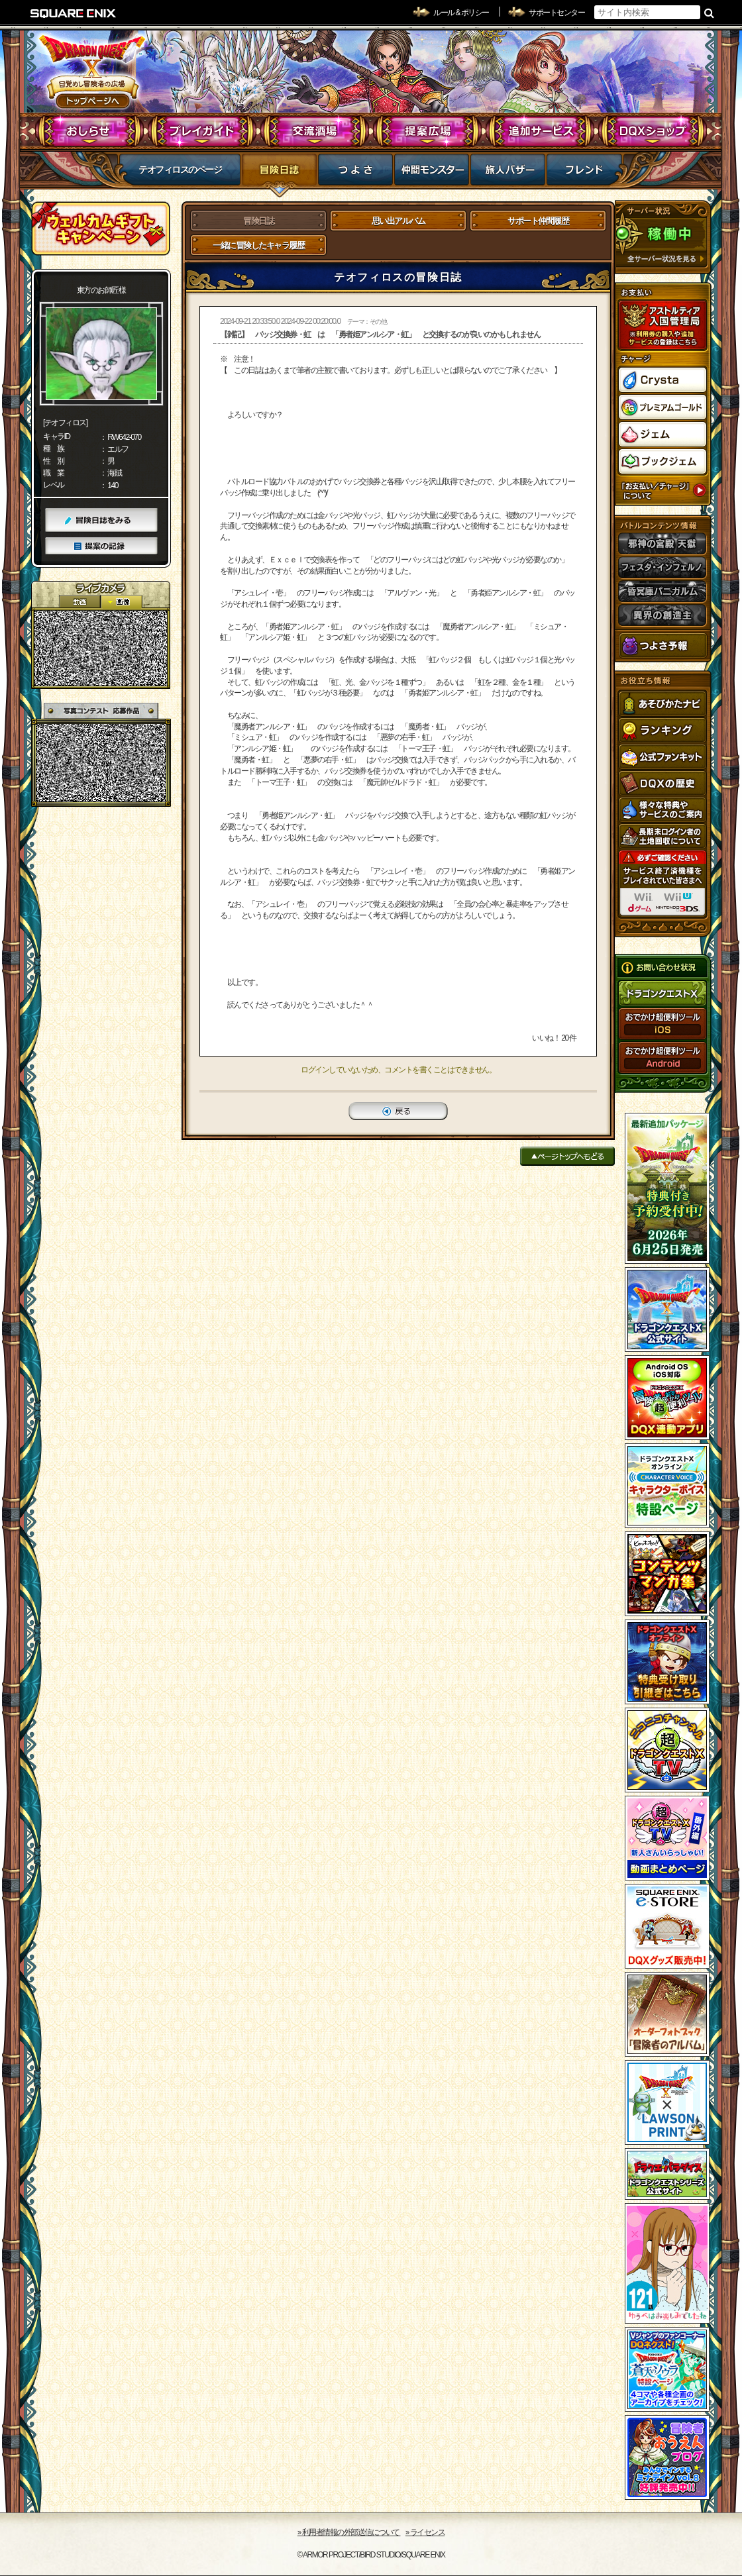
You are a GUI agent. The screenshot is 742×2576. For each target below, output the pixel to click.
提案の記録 (101, 546)
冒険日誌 (279, 173)
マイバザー (508, 173)
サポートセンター (556, 12)
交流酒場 (315, 131)
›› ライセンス (425, 2532)
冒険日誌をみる (101, 520)
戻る (398, 1111)
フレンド (584, 173)
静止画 (121, 602)
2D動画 (79, 602)
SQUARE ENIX (73, 13)
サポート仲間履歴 (537, 221)
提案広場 (427, 131)
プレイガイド (202, 131)
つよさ (355, 173)
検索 (709, 13)
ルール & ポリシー (461, 12)
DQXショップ (653, 131)
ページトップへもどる (567, 1156)
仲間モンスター (432, 173)
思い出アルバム (398, 221)
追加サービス (540, 131)
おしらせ (89, 131)
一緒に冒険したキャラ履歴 (258, 245)
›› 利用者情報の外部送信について (349, 2532)
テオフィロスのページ (179, 169)
